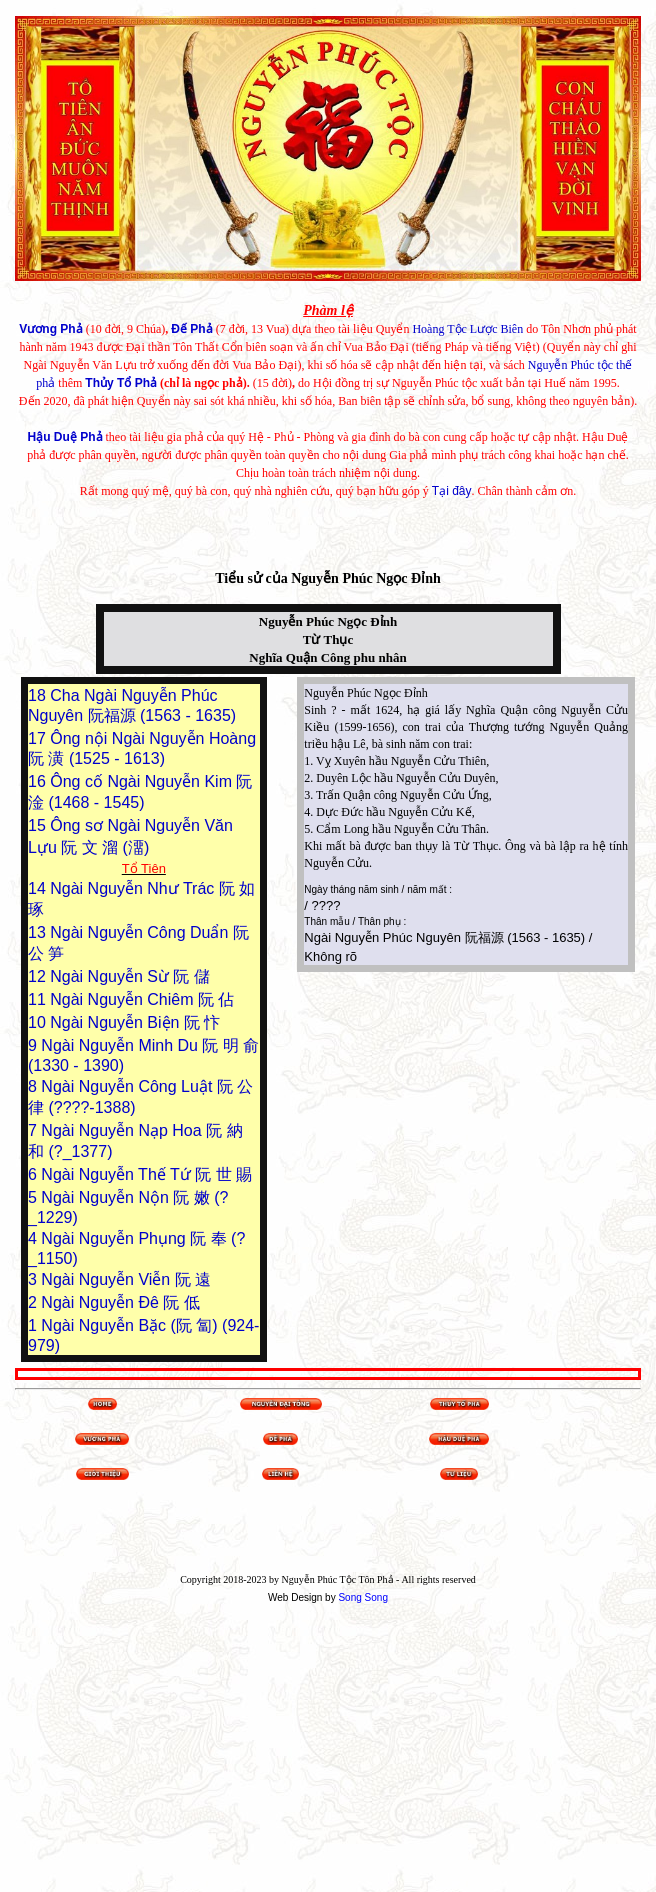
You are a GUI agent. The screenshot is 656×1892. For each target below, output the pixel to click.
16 (39, 781)
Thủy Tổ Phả (121, 383)
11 (39, 999)
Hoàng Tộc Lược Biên (467, 329)
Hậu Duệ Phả (65, 437)
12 (39, 976)
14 (39, 888)
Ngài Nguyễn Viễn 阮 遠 (126, 1279)
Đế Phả (191, 329)
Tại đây (452, 491)
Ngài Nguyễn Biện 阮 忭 (135, 1022)
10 (39, 1022)
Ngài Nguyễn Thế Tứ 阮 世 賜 (146, 1174)
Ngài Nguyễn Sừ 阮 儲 (130, 976)
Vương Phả (50, 329)
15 (39, 825)
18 (39, 695)
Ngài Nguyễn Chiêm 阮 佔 (142, 999)
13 (39, 932)
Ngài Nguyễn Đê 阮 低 (120, 1302)
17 (39, 738)
